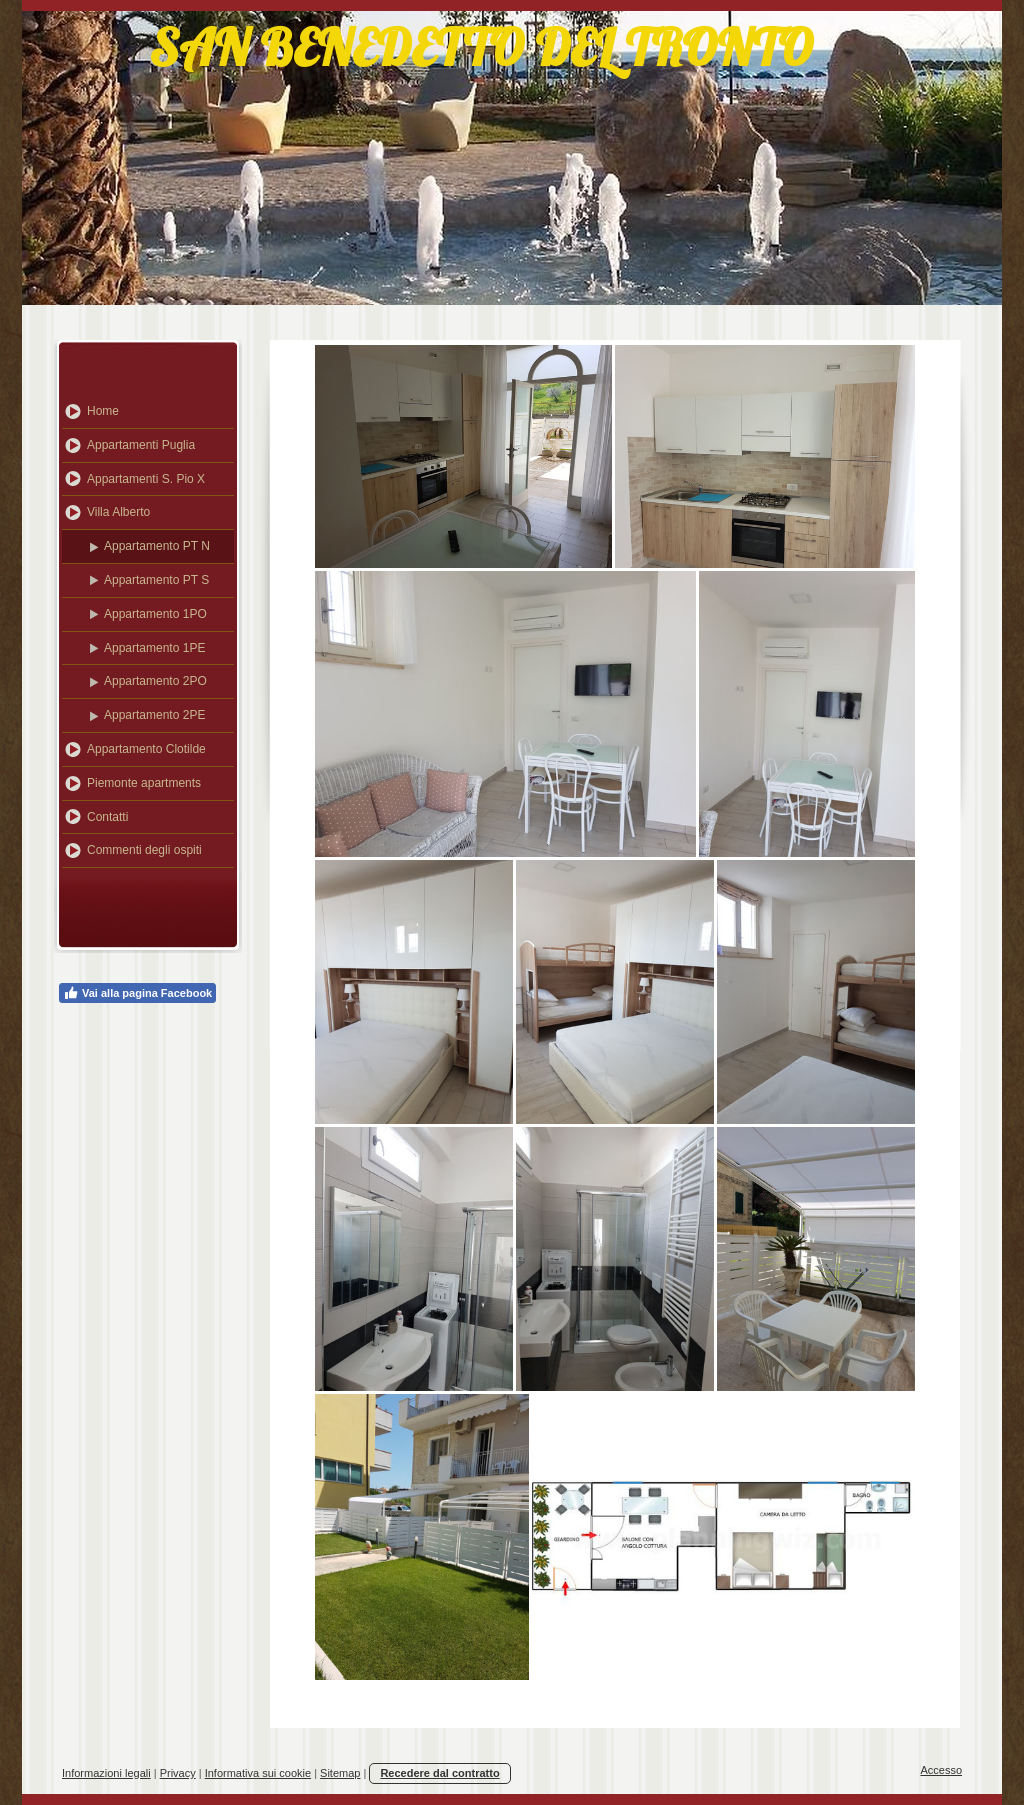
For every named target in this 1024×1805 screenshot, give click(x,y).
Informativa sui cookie (258, 1773)
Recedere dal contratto (439, 1773)
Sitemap (340, 1773)
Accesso (941, 1770)
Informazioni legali (106, 1773)
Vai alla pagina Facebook (137, 993)
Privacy (178, 1773)
